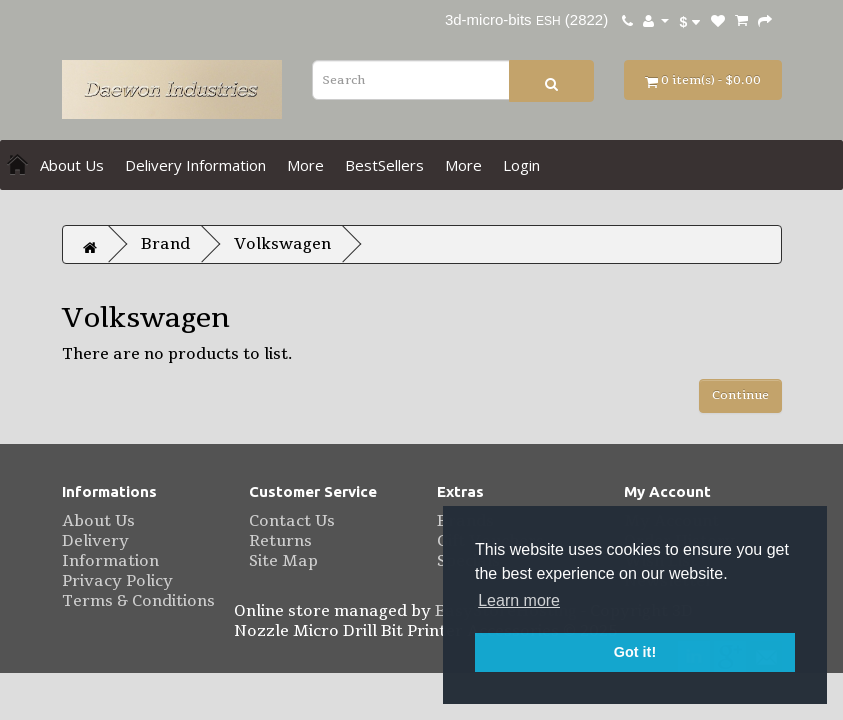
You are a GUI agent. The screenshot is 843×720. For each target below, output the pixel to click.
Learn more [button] (519, 600)
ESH (547, 21)
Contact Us (292, 521)
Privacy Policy (117, 581)
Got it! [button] (635, 652)
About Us (72, 165)
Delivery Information (195, 165)
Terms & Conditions (138, 601)
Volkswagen (282, 244)
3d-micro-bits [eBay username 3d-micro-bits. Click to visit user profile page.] (489, 19)
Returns (280, 541)
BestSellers (384, 165)
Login (521, 165)
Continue (740, 395)
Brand (165, 244)
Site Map (283, 561)
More (305, 165)
